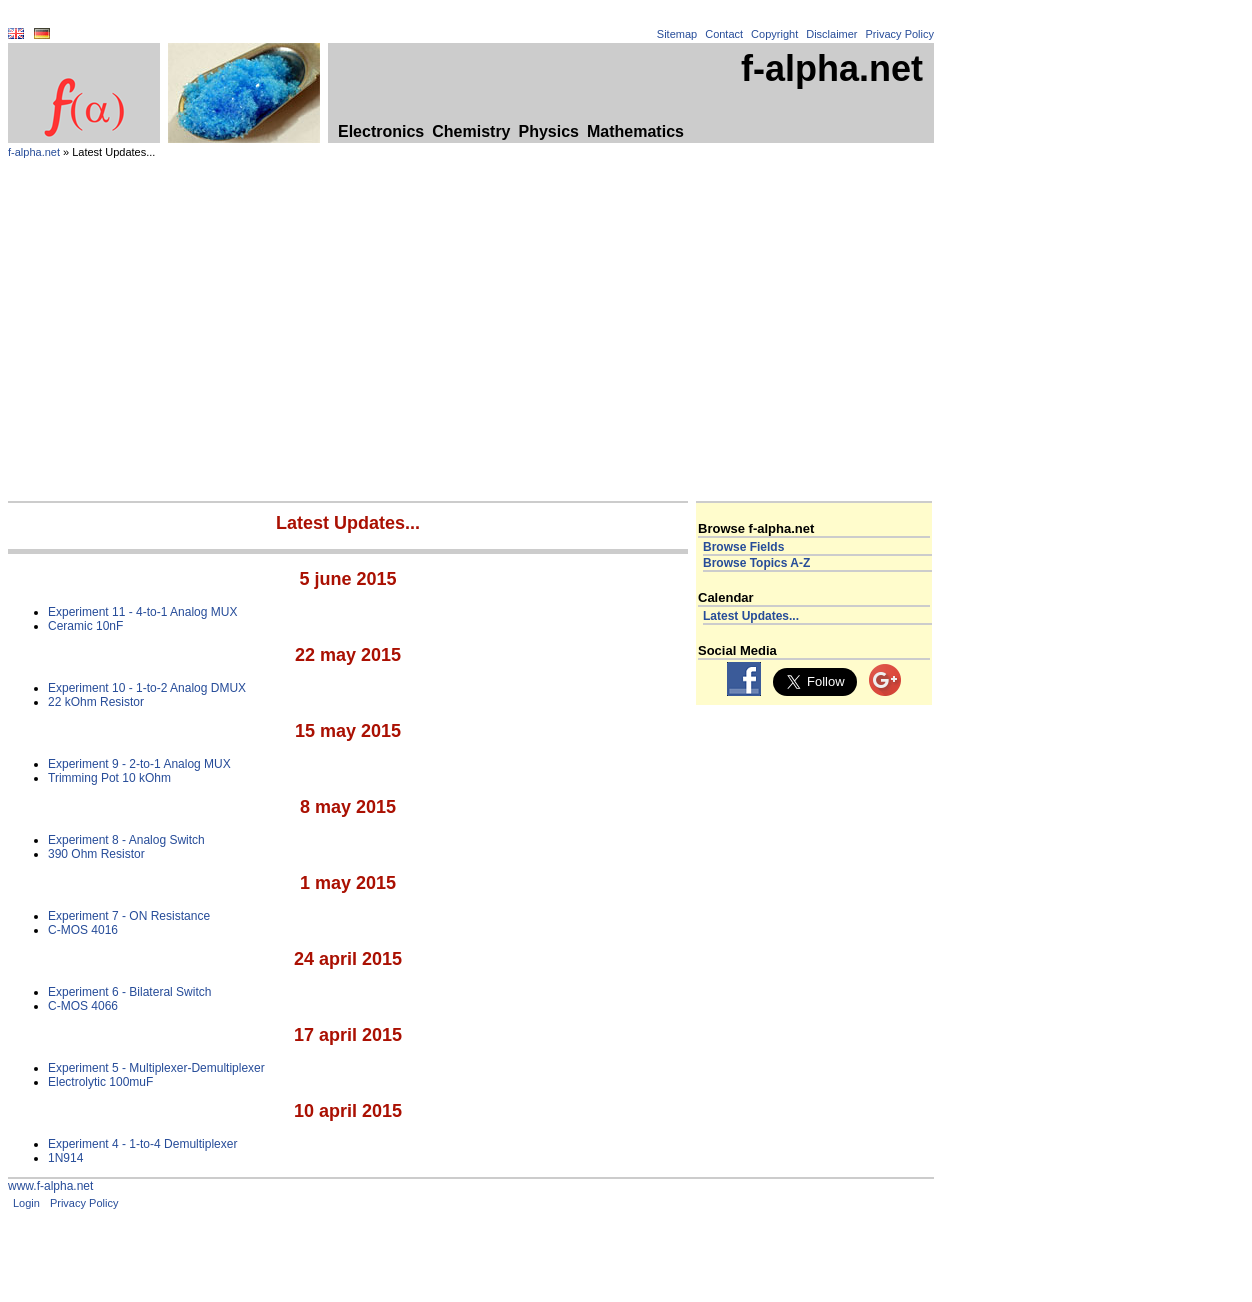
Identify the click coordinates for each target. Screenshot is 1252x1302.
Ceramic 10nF (85, 626)
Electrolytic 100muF (100, 1082)
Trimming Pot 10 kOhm (109, 778)
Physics (549, 131)
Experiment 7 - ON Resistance (129, 916)
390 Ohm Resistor (96, 854)
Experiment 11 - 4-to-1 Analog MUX (142, 612)
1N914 (65, 1158)
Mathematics (635, 131)
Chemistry (471, 131)
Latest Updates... (751, 616)
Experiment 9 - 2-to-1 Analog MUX (139, 764)
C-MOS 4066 (83, 1006)
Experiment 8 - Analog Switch (126, 840)
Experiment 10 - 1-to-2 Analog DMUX (147, 688)
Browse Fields (743, 547)
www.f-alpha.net (50, 1186)
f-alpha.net (34, 152)
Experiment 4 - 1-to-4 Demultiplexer (142, 1144)
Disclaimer (831, 34)
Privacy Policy (900, 34)
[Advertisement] (471, 351)
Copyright (774, 34)
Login (26, 1203)
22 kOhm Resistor (96, 702)
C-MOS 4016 (83, 930)
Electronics (381, 131)
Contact (724, 34)
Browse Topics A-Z (756, 563)
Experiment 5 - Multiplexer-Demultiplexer (156, 1068)
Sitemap (677, 34)
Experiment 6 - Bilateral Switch (129, 992)
